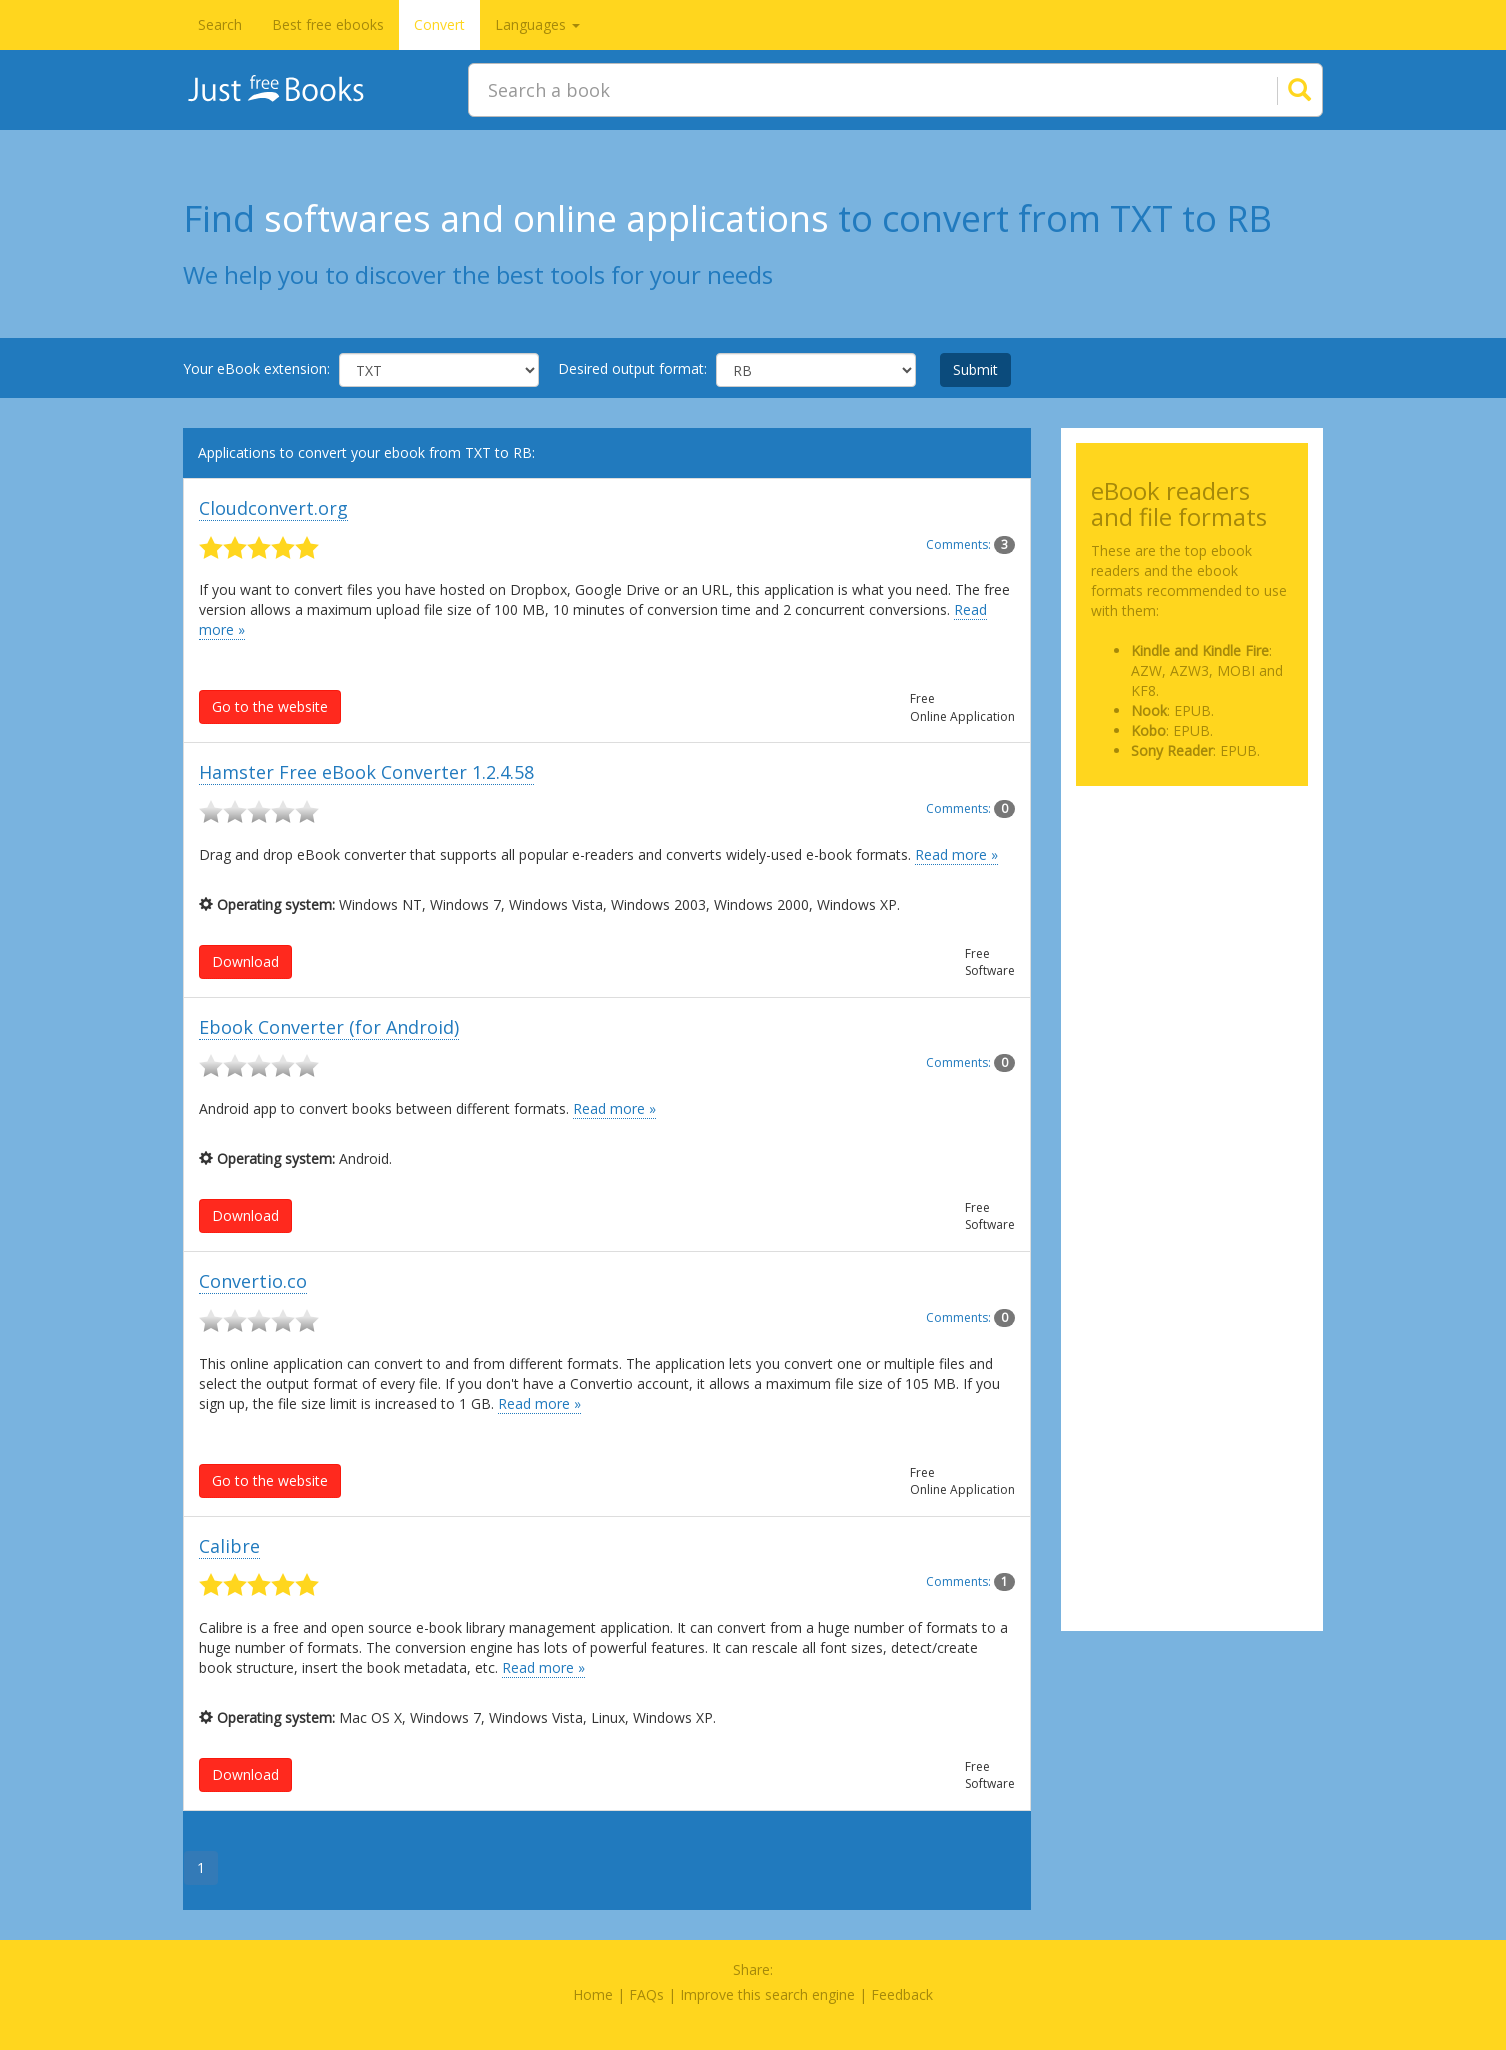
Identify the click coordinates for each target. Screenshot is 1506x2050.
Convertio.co (253, 1281)
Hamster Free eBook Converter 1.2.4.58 (366, 772)
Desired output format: (632, 368)
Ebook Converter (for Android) (329, 1027)
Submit (975, 369)
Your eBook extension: (256, 368)
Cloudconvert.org (273, 508)
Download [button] (245, 961)
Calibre (229, 1546)
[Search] (1275, 90)
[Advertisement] (1192, 901)
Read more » (956, 854)
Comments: (970, 544)
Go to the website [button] (270, 706)
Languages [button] (537, 24)
